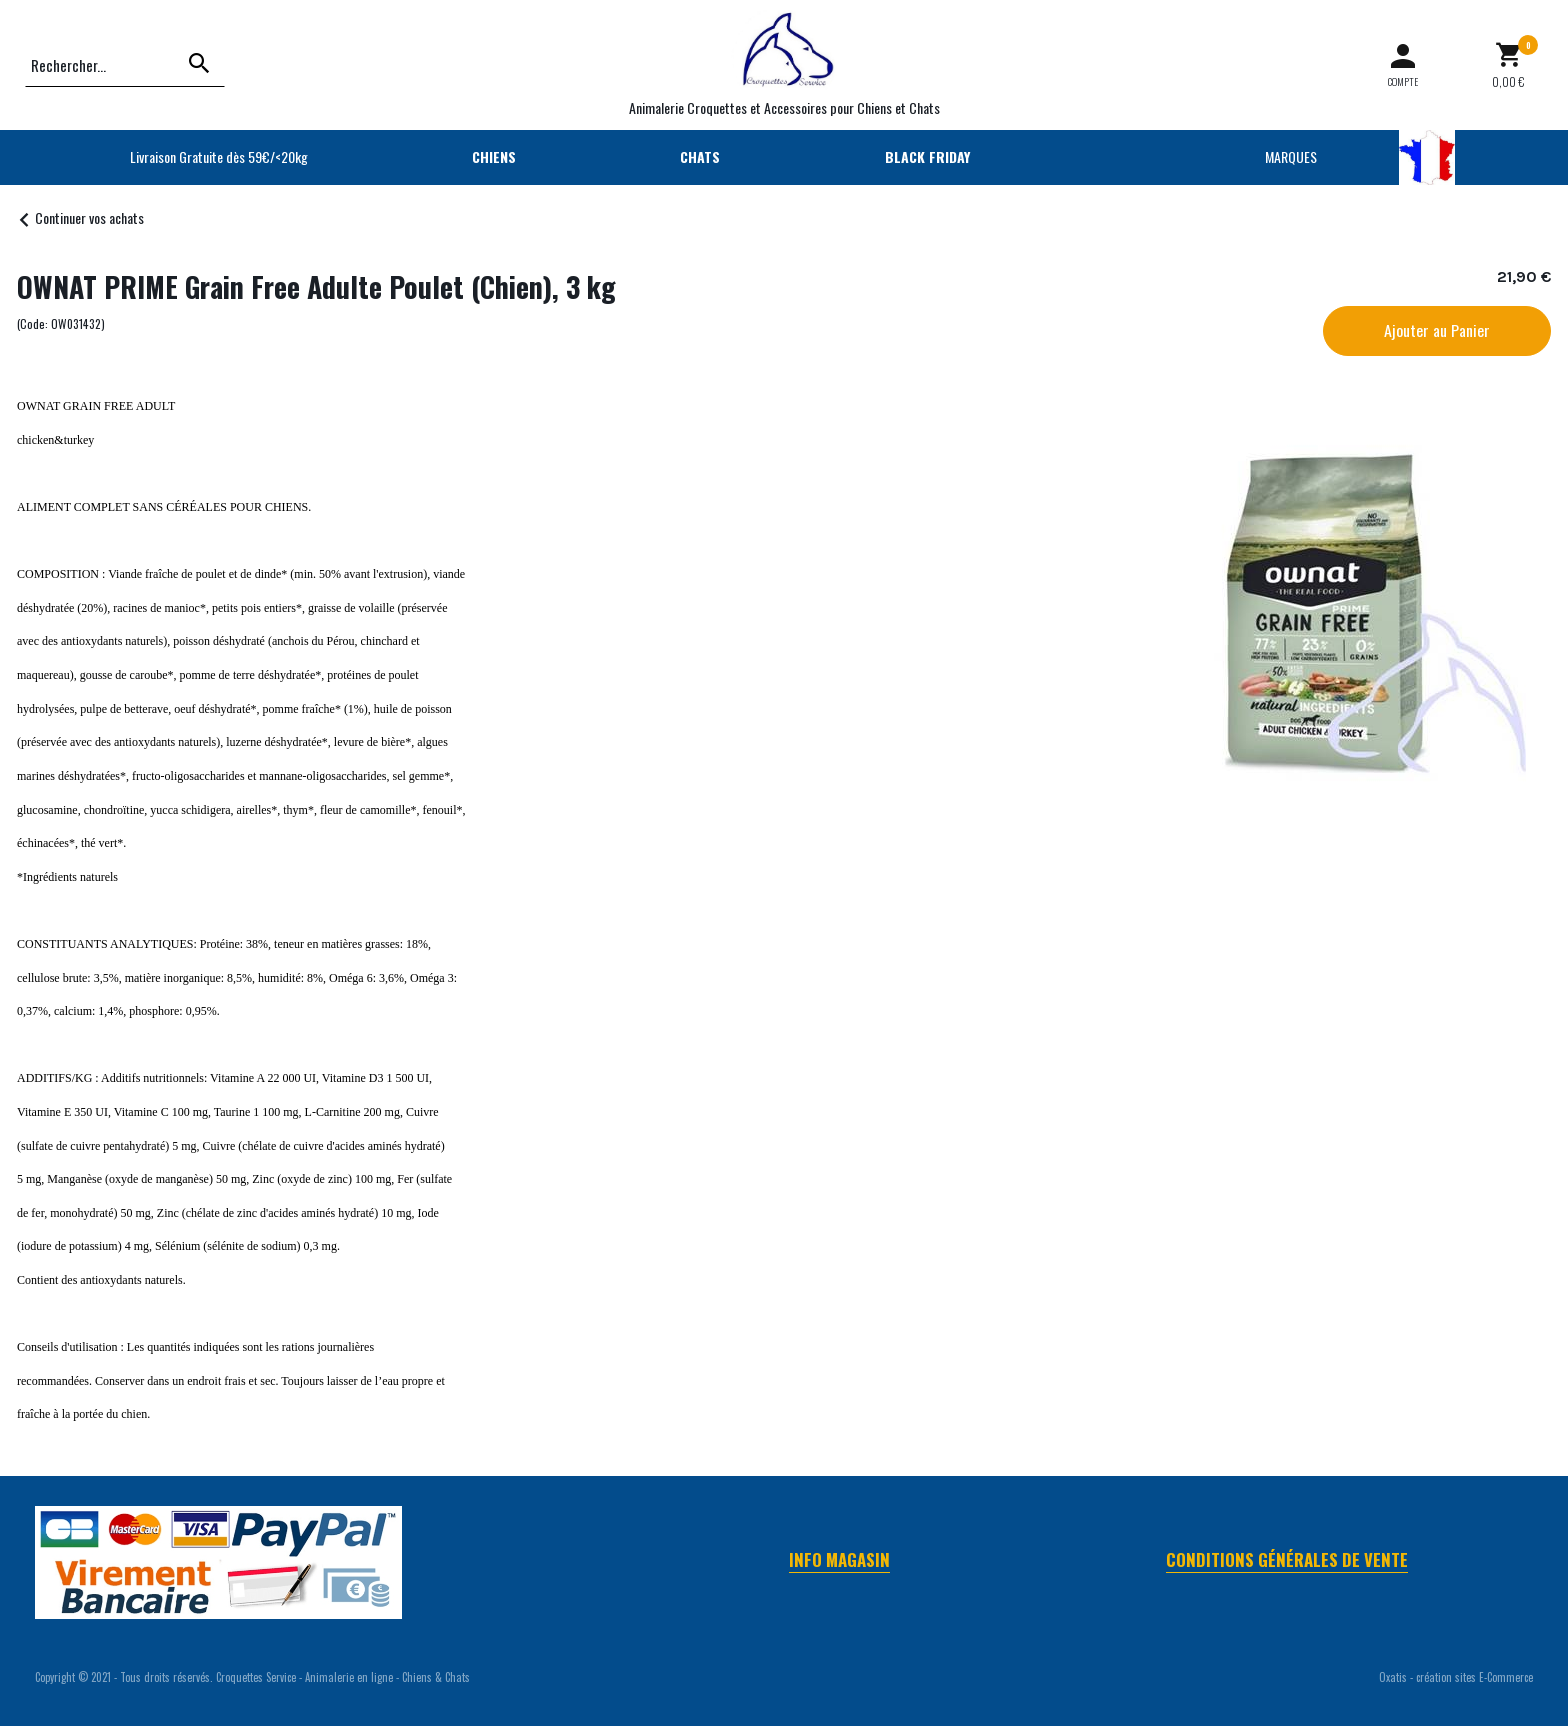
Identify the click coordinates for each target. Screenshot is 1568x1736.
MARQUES (1291, 156)
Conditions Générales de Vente (1287, 1559)
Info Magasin (839, 1559)
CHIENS (494, 156)
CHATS (700, 156)
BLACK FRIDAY (927, 156)
